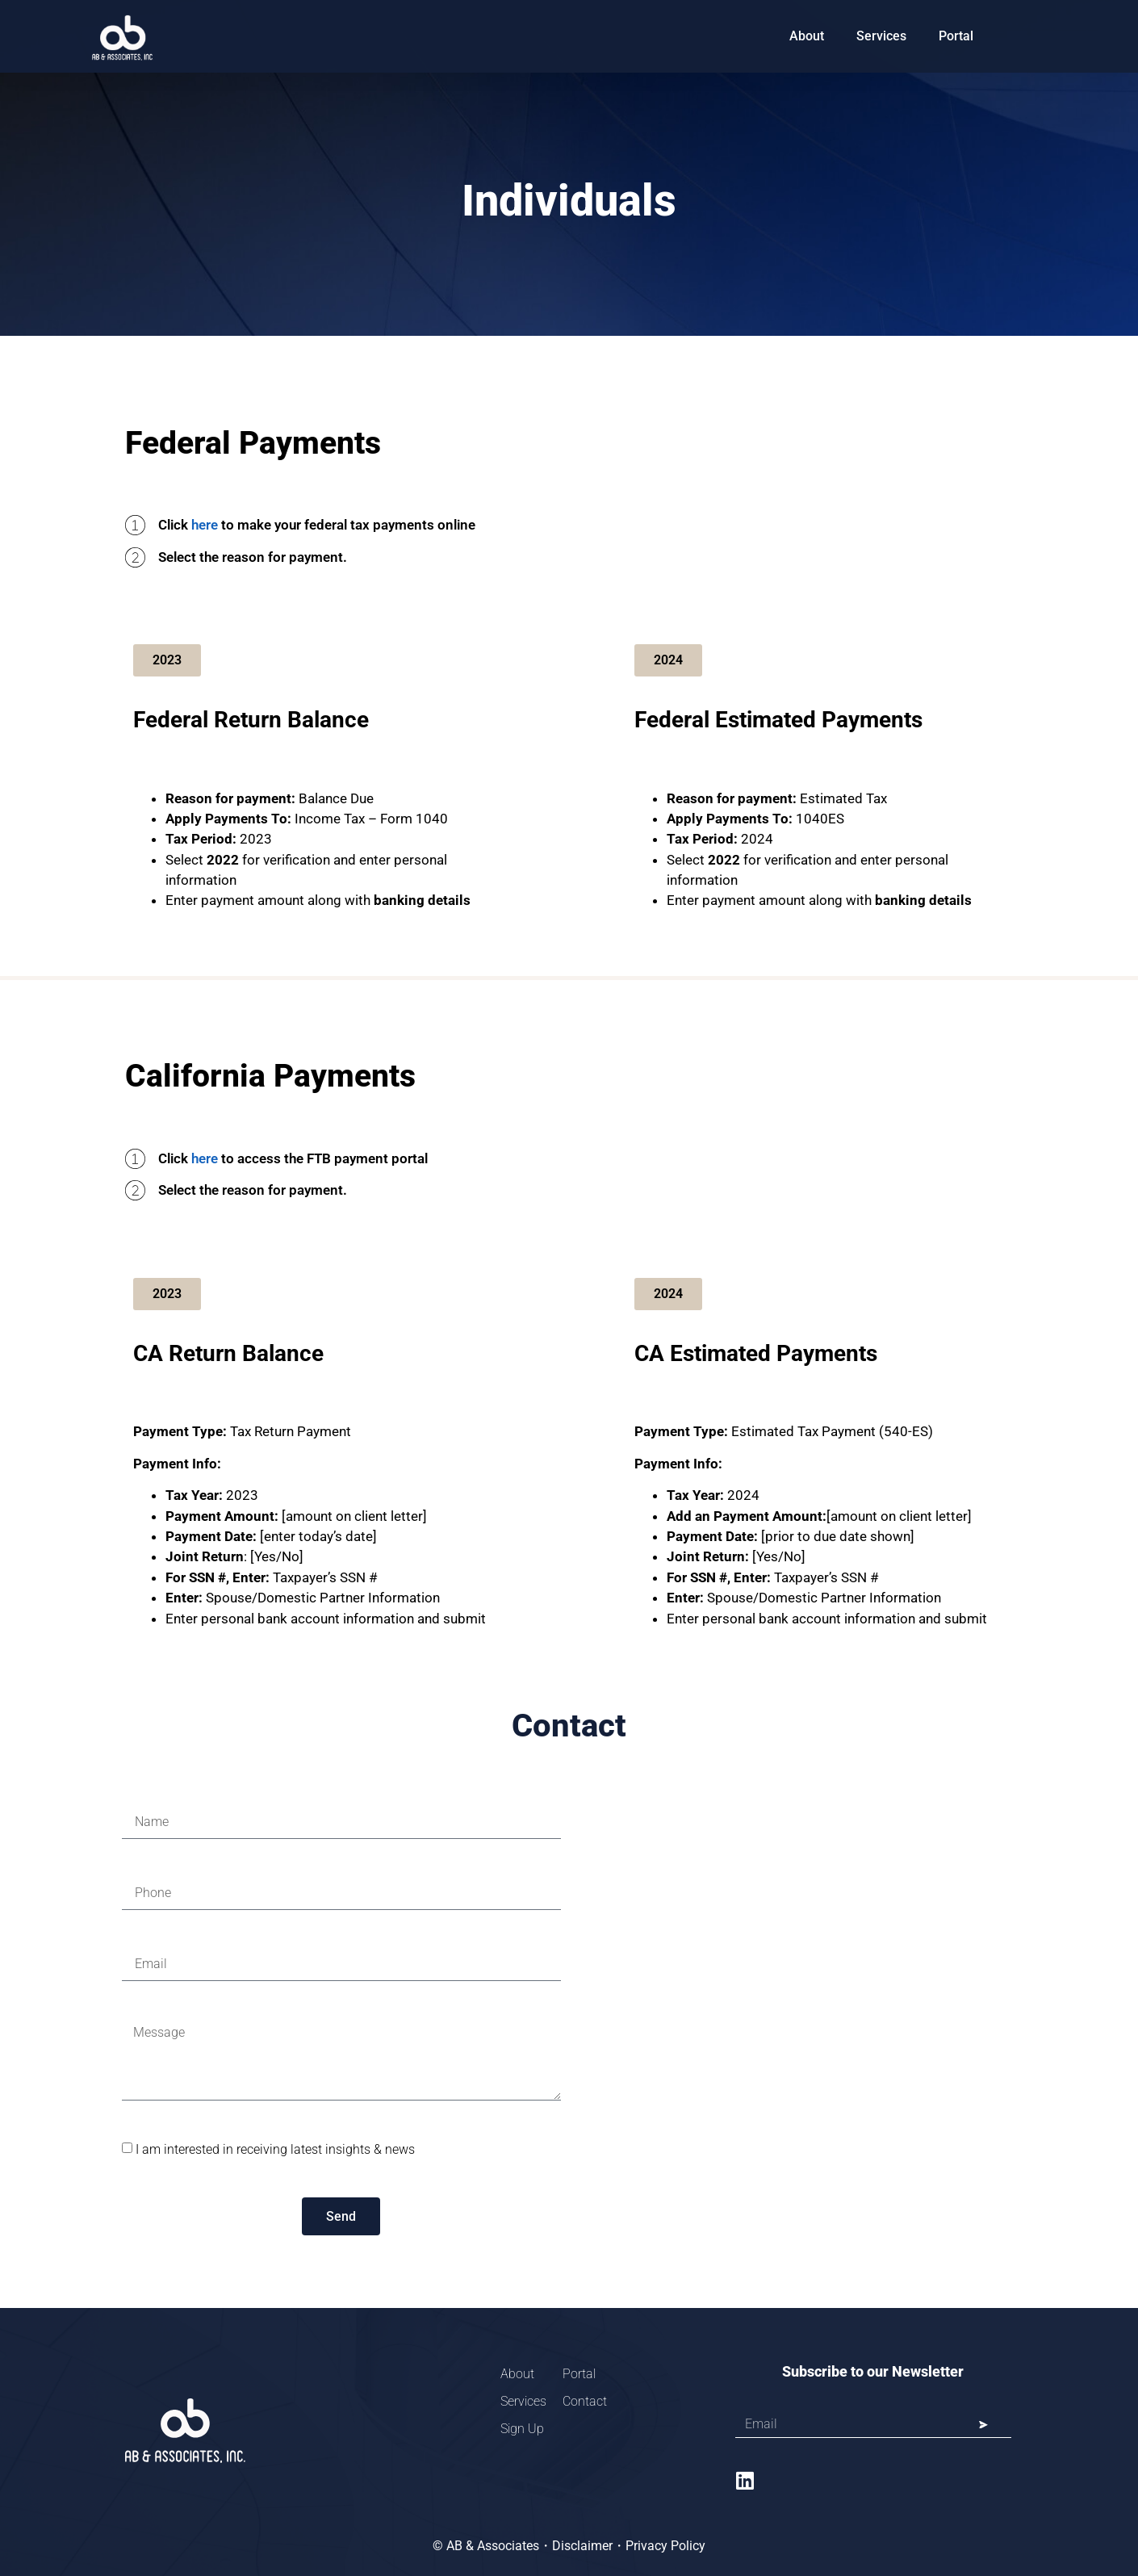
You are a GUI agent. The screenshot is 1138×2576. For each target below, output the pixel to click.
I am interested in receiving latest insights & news (275, 2149)
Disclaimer (582, 2545)
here (204, 525)
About (806, 36)
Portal (956, 36)
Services (881, 36)
